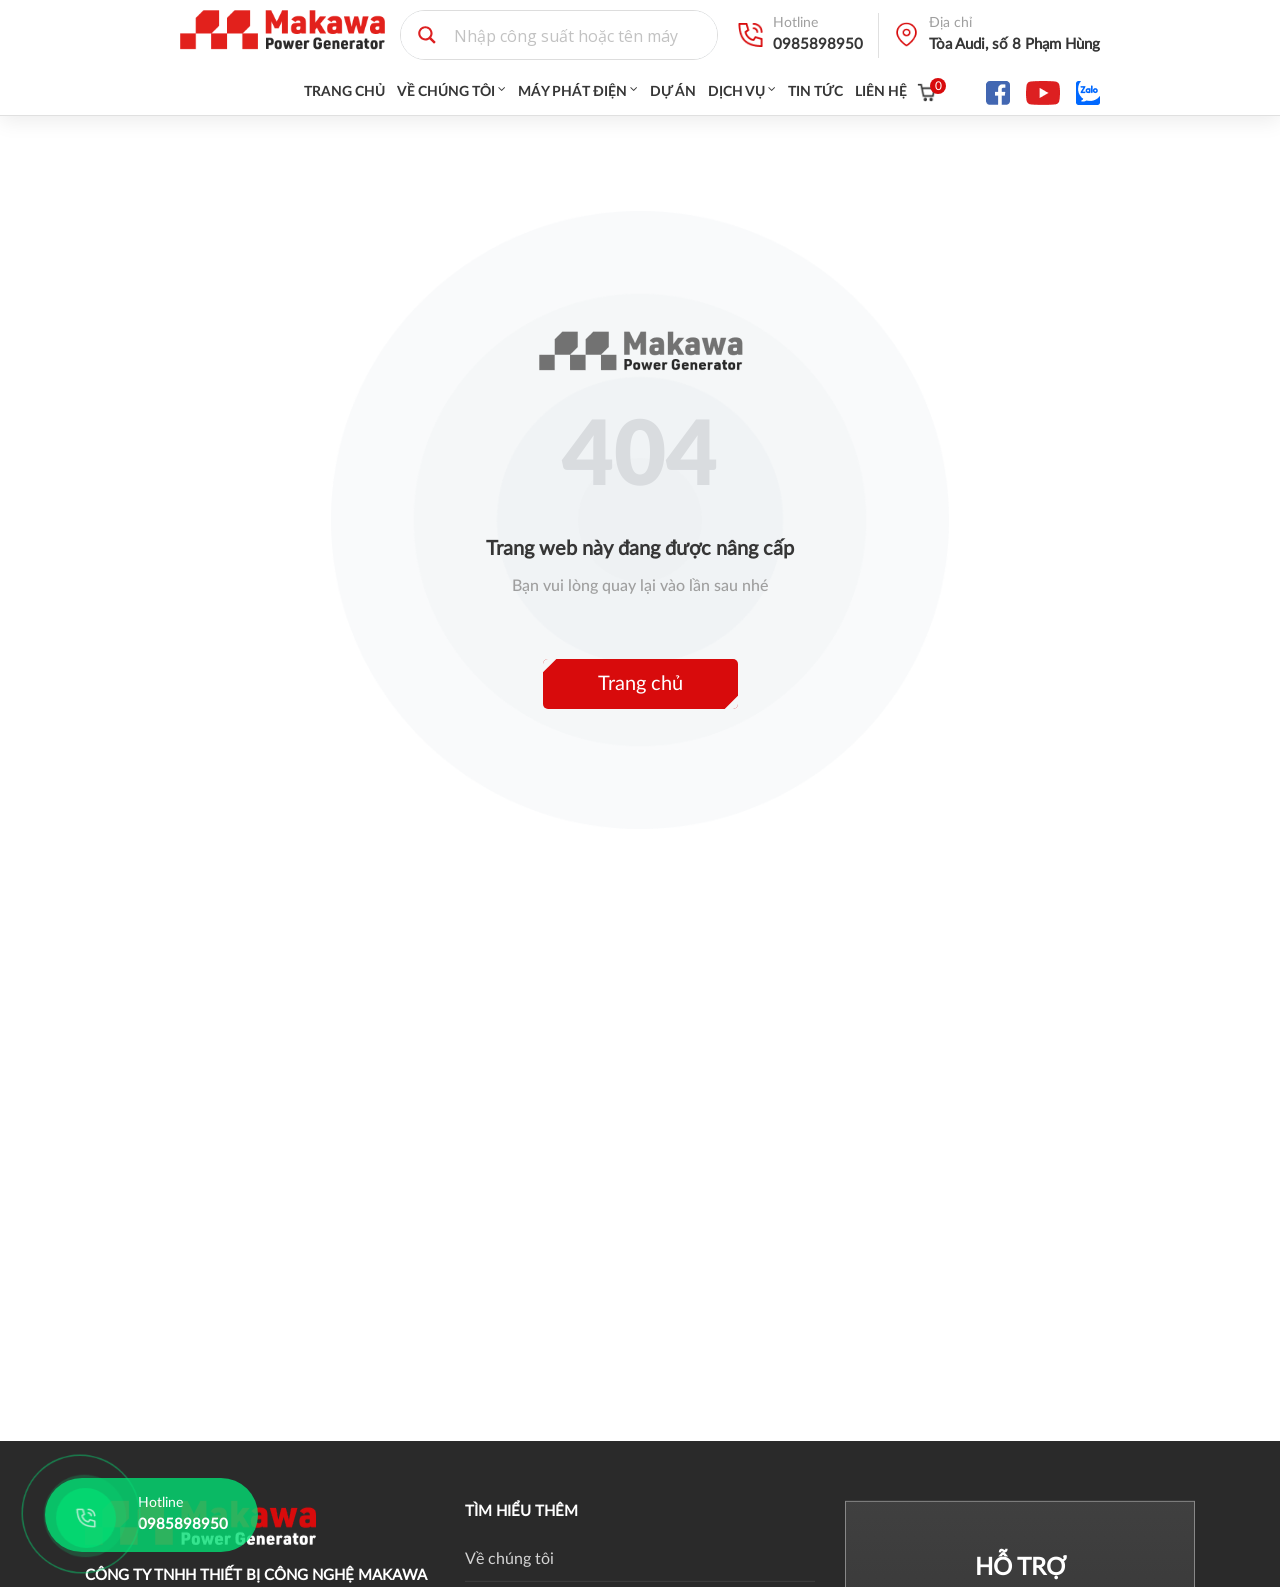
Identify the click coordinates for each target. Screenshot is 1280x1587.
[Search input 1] (581, 35)
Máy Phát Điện (572, 92)
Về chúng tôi (446, 92)
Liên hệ (881, 92)
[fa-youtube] (1043, 92)
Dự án (673, 92)
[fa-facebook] (998, 92)
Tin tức (815, 92)
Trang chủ (344, 92)
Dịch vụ (736, 92)
